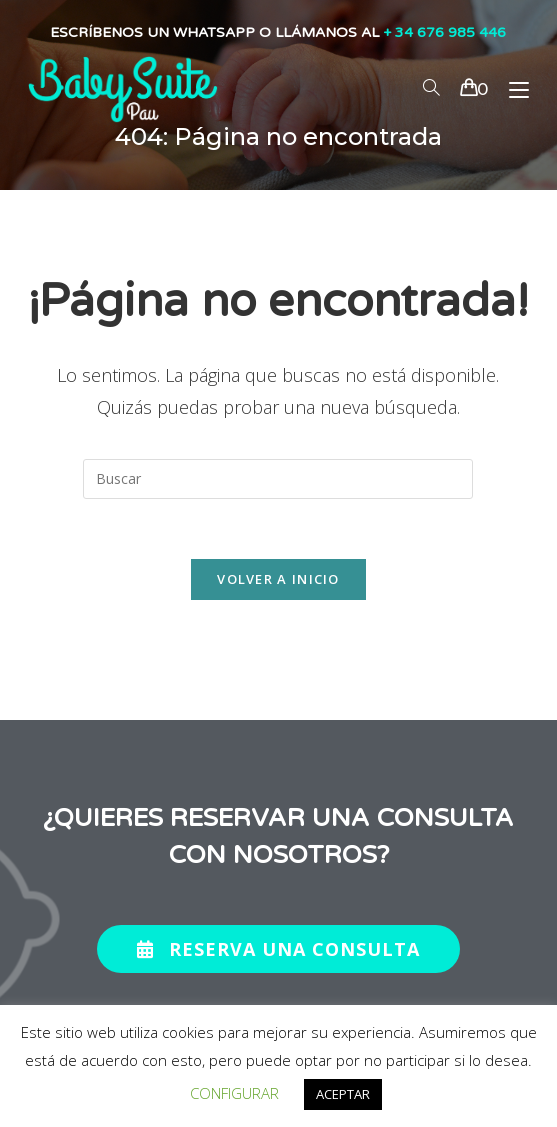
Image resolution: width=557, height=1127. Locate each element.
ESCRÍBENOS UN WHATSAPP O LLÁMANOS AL (278, 32)
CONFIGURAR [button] (234, 1093)
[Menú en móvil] (511, 89)
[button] (278, 949)
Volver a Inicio (278, 579)
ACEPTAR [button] (343, 1094)
